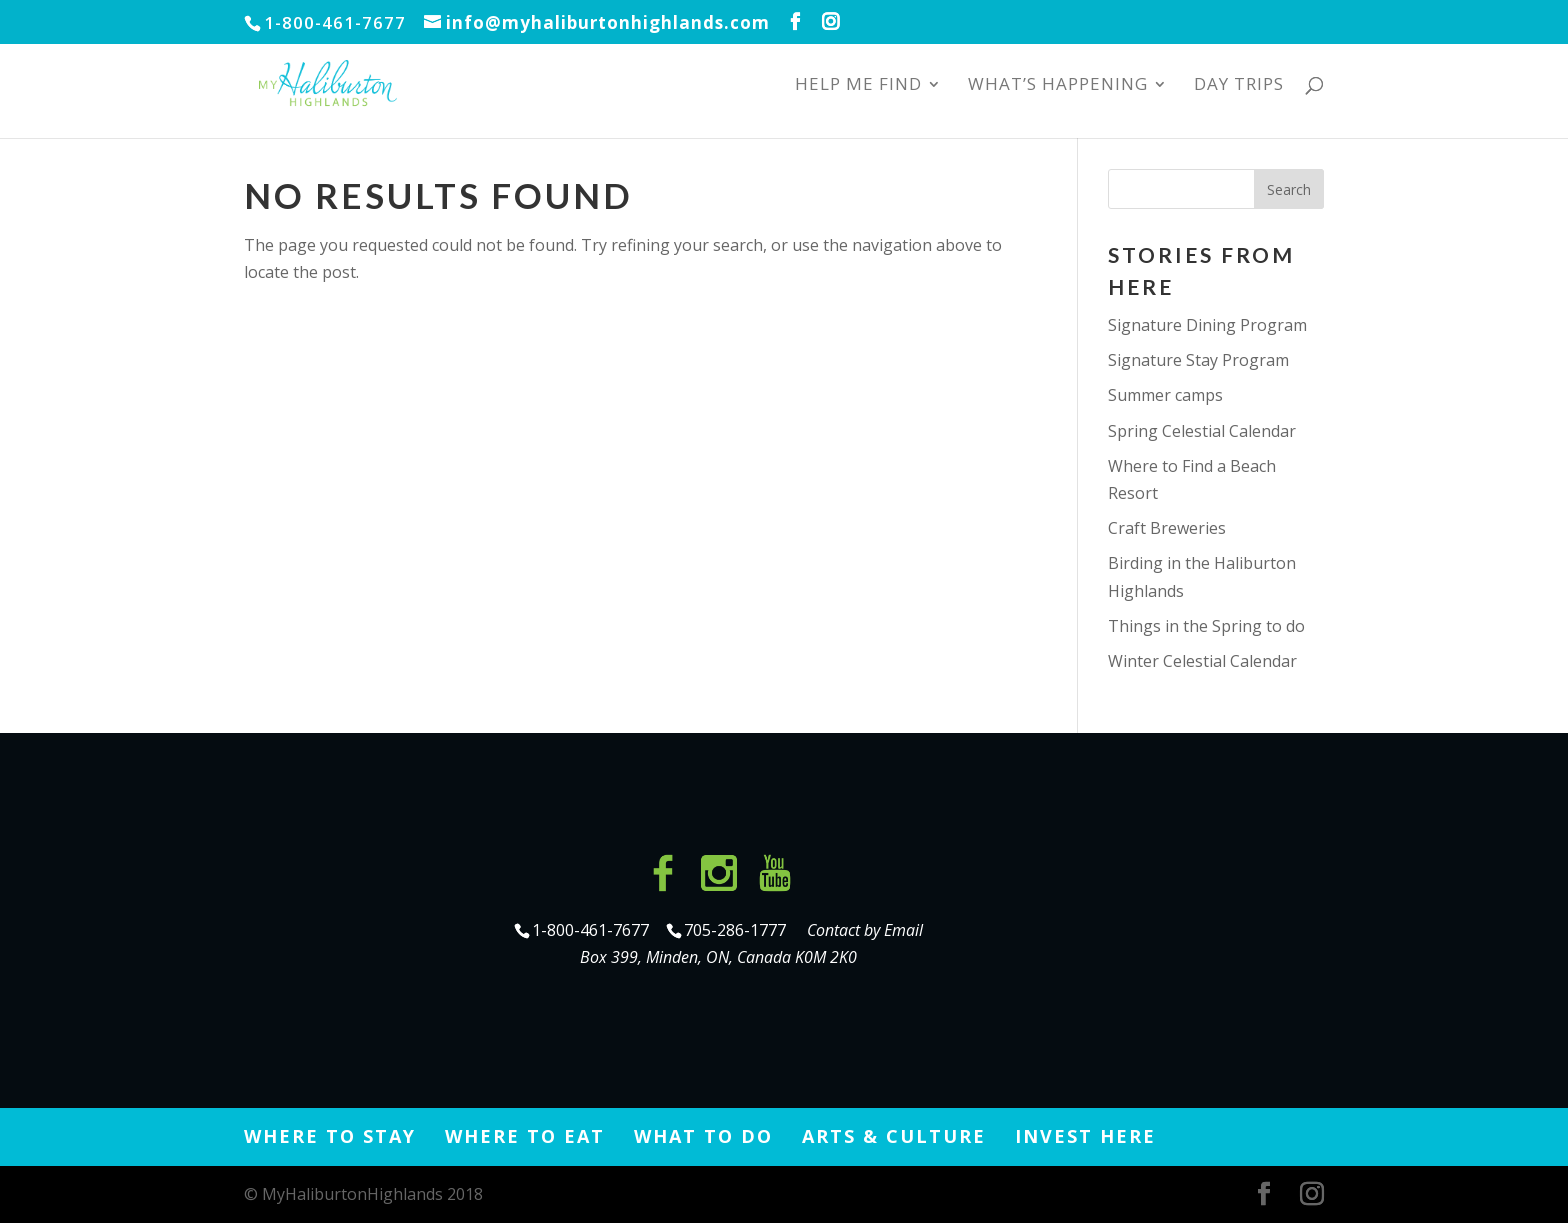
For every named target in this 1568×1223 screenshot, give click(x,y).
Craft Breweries (1167, 528)
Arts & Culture (894, 1136)
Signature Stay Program (1198, 360)
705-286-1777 (739, 930)
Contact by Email (865, 930)
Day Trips (1239, 86)
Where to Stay (330, 1136)
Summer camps (1165, 395)
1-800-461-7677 (592, 930)
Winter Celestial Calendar (1202, 661)
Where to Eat (525, 1136)
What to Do (703, 1136)
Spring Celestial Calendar (1202, 431)
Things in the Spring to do (1206, 626)
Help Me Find (858, 86)
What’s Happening (1058, 86)
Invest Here (1085, 1136)
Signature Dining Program (1207, 325)
